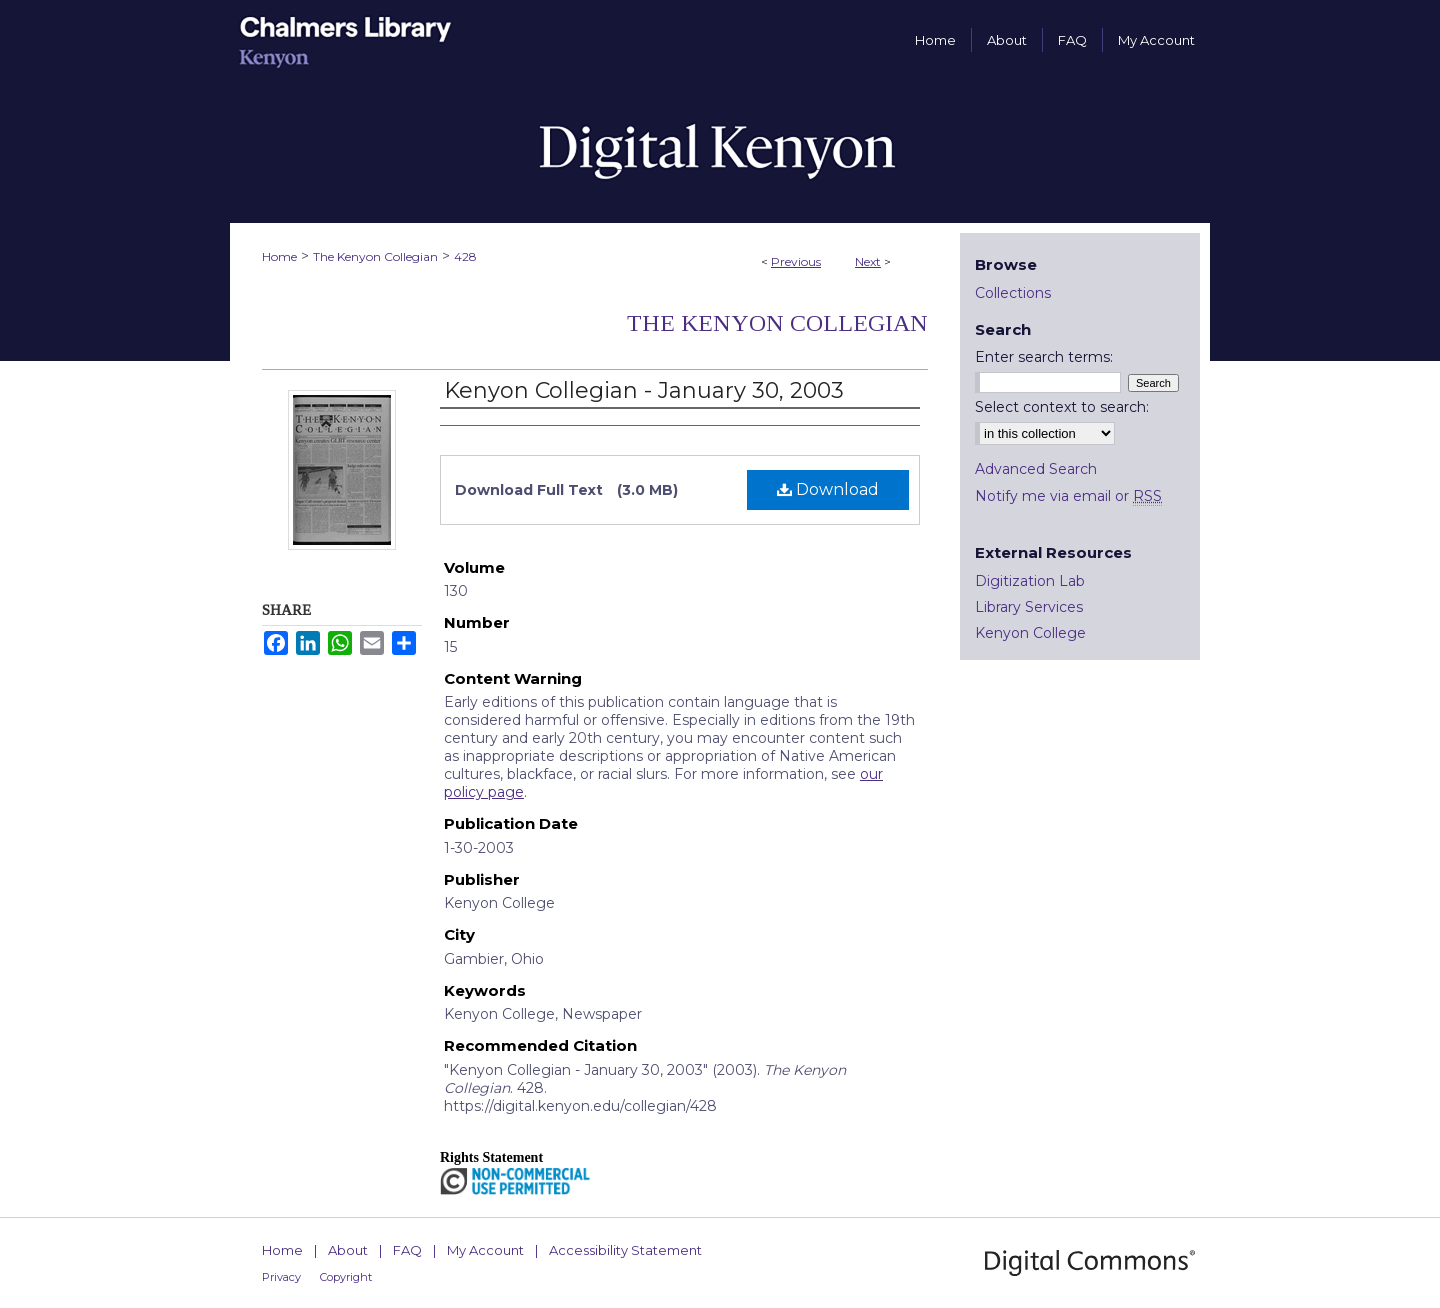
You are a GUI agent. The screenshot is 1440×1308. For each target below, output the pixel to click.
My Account (485, 1250)
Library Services (1029, 607)
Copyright (346, 1277)
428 (465, 256)
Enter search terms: (1044, 357)
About (348, 1250)
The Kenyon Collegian (375, 256)
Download (828, 489)
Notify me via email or (1068, 496)
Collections (1013, 293)
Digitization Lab (1030, 581)
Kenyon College (1030, 633)
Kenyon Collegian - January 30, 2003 (644, 390)
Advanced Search (1036, 469)
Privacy (281, 1277)
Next (868, 261)
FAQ (407, 1250)
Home (279, 256)
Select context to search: (1062, 407)
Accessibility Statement (625, 1250)
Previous (796, 261)
